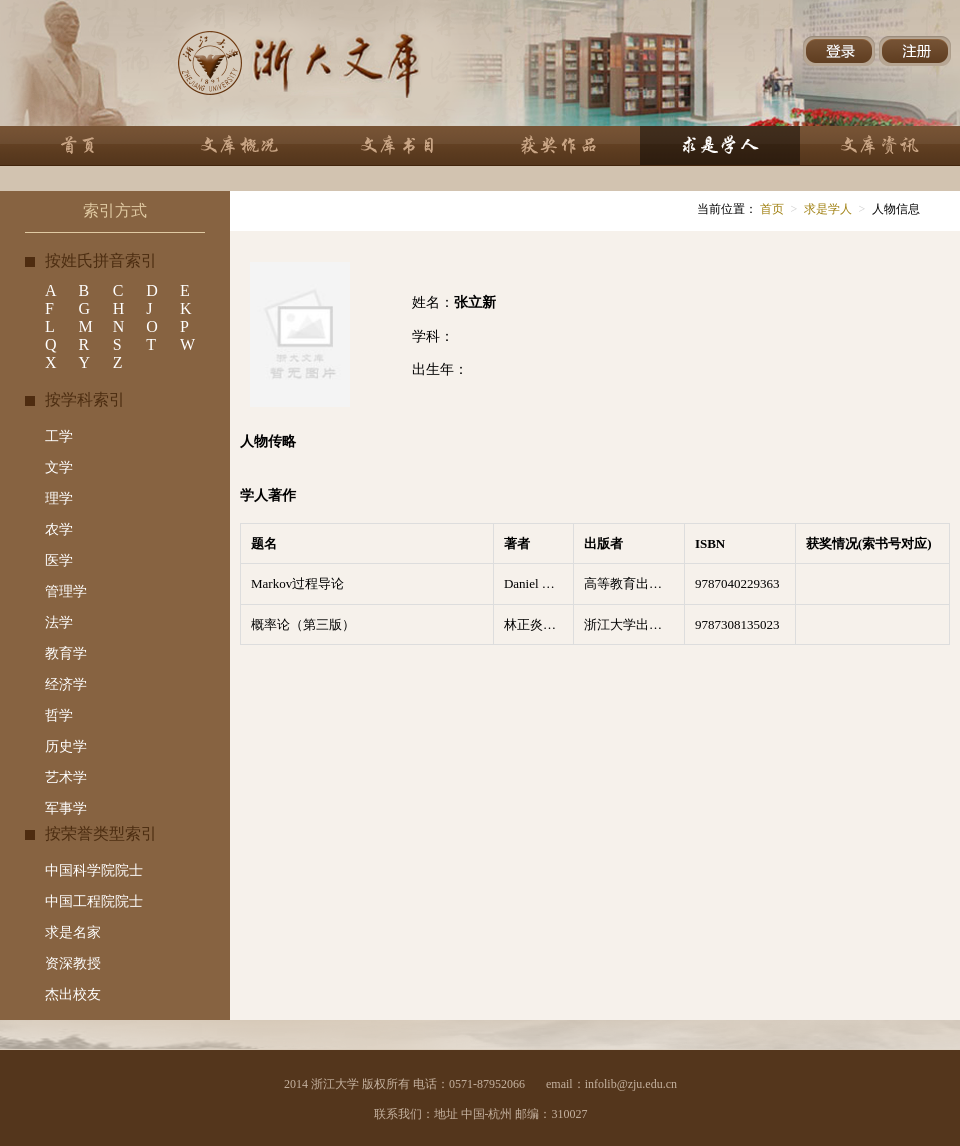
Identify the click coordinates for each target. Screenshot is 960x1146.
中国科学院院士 (94, 870)
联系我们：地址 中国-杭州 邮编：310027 (481, 1114)
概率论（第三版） (303, 624)
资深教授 (73, 963)
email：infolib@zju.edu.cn (611, 1084)
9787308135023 (737, 624)
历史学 (66, 746)
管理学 (66, 591)
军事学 (66, 808)
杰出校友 (73, 994)
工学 (59, 436)
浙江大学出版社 (629, 624)
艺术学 (66, 777)
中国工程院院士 (94, 901)
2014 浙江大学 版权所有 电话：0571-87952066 (404, 1084)
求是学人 (828, 209)
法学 (59, 622)
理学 (59, 498)
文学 (59, 467)
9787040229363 (737, 583)
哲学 (59, 715)
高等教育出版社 (629, 583)
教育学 (66, 653)
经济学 (66, 684)
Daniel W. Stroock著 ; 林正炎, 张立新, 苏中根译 (539, 583)
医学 (59, 560)
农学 (59, 529)
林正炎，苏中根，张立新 (539, 624)
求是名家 (73, 932)
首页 (770, 209)
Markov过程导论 (297, 583)
